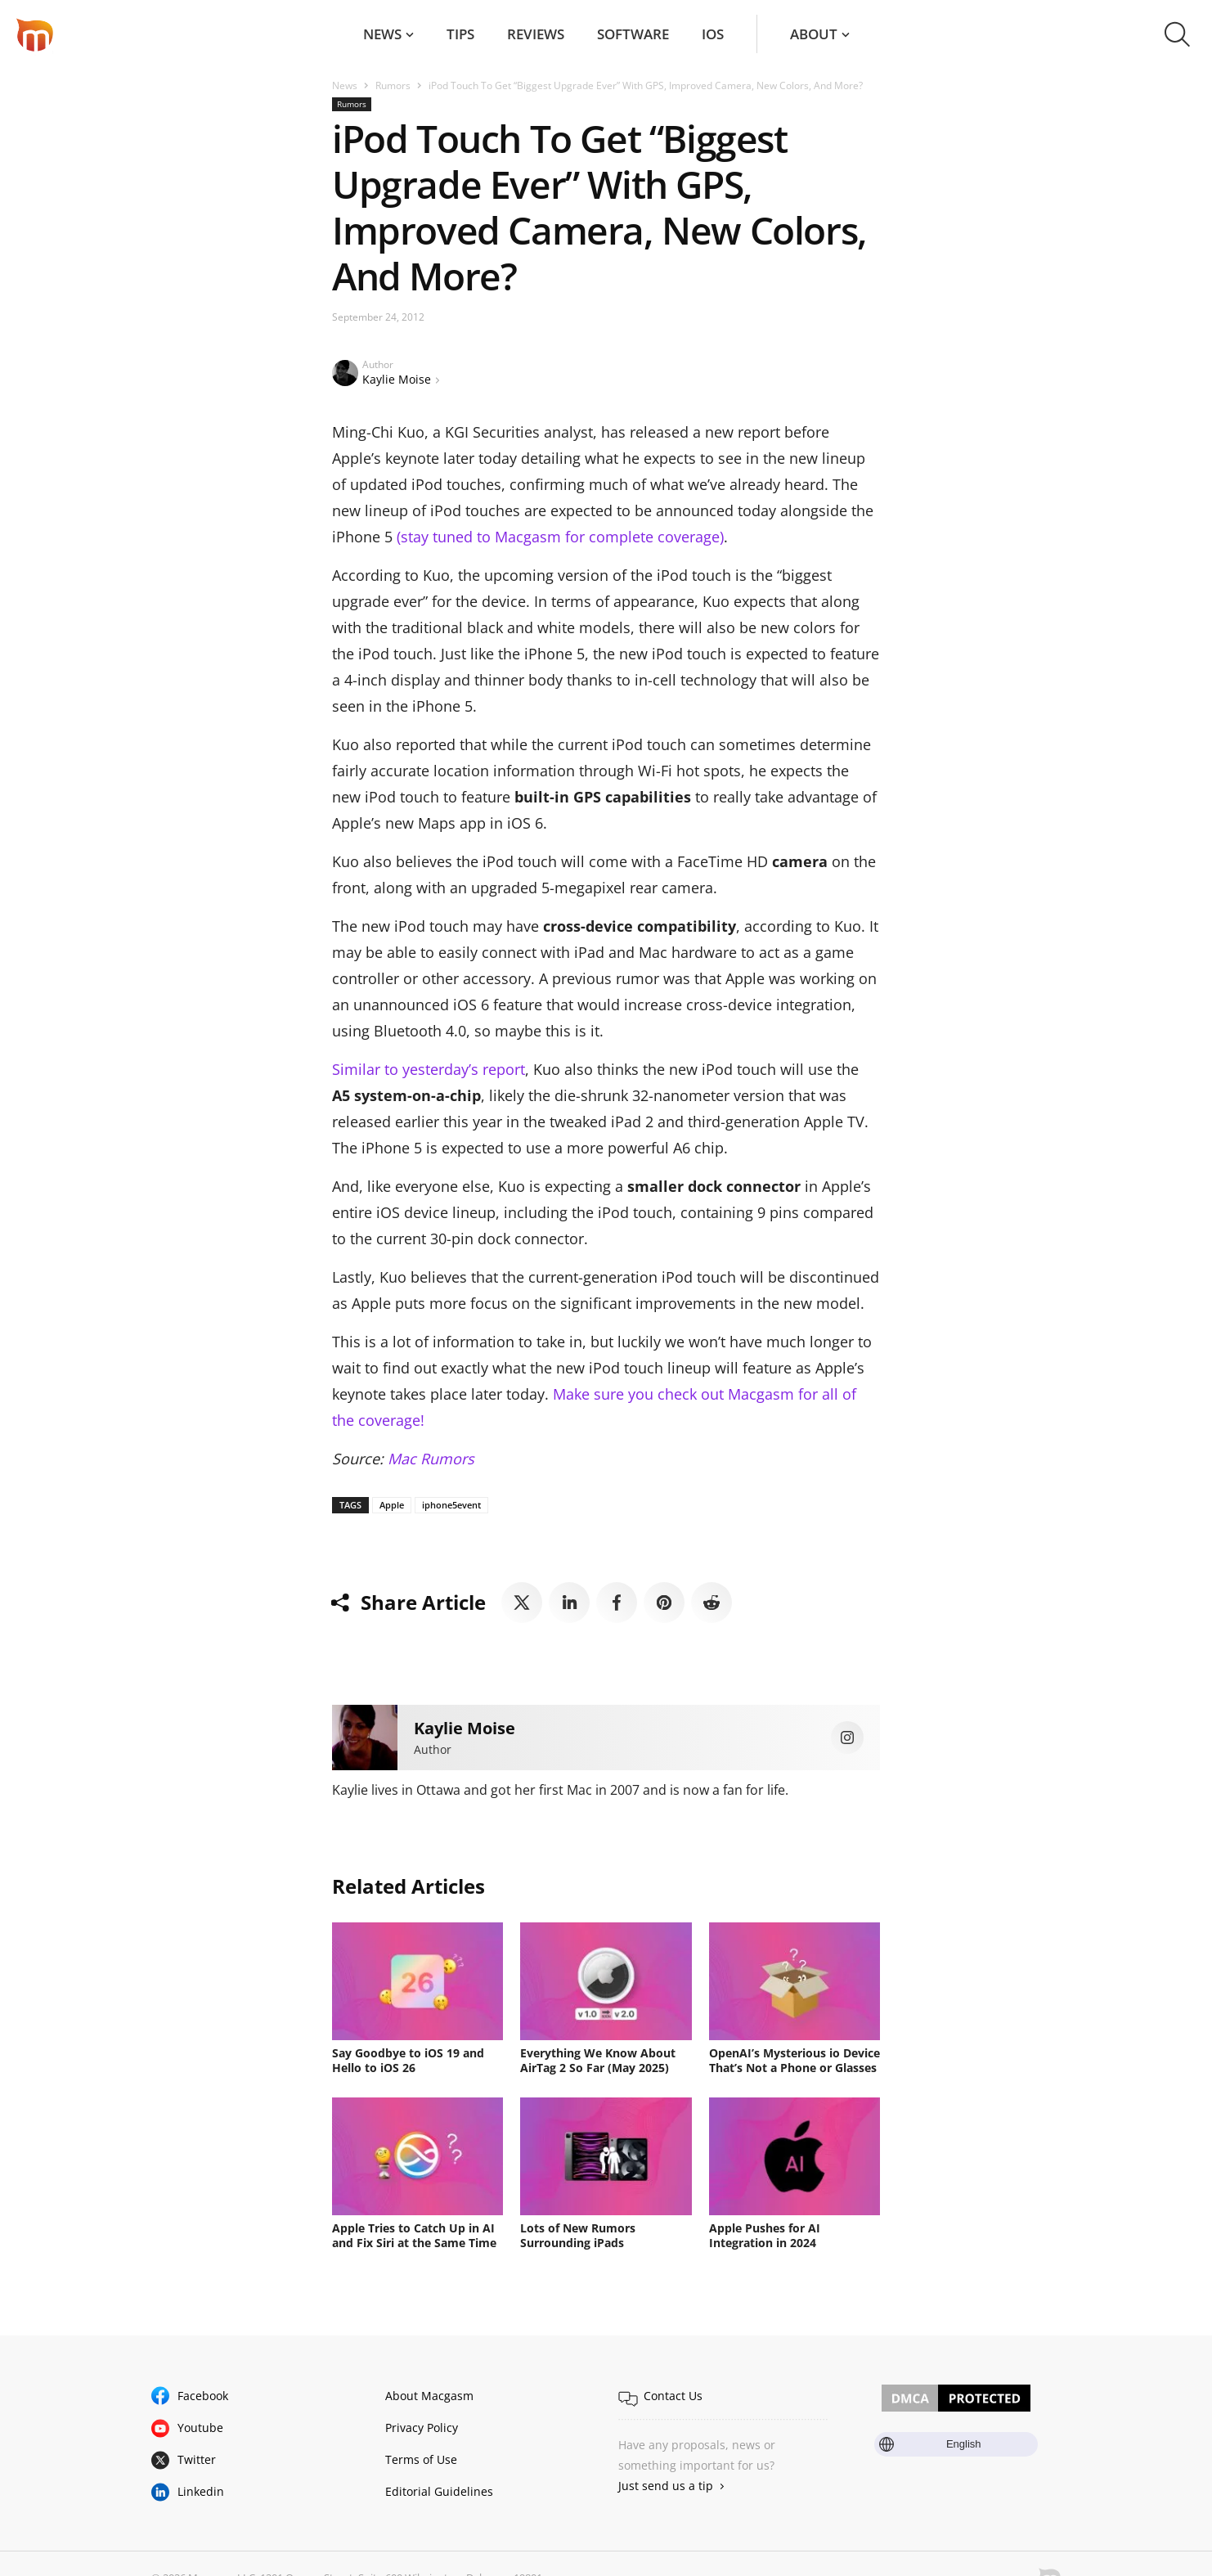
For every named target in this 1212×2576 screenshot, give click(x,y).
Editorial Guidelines (439, 2491)
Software (633, 34)
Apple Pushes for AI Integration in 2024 (764, 2235)
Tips (460, 34)
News (382, 34)
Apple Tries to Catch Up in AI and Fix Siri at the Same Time (414, 2235)
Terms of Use (421, 2459)
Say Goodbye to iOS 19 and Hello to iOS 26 (408, 2060)
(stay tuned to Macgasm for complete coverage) (560, 536)
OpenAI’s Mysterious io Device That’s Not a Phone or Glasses (794, 2060)
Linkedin (200, 2491)
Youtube (200, 2427)
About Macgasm (429, 2395)
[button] (1177, 34)
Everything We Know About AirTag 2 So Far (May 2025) (598, 2060)
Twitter (196, 2459)
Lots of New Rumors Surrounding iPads (577, 2235)
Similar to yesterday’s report (428, 1069)
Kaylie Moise (396, 379)
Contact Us (673, 2395)
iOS (713, 34)
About (813, 34)
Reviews (535, 34)
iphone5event (451, 1505)
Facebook (202, 2395)
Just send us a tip (665, 2485)
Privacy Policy (421, 2427)
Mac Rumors (431, 1458)
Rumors (393, 85)
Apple (391, 1505)
